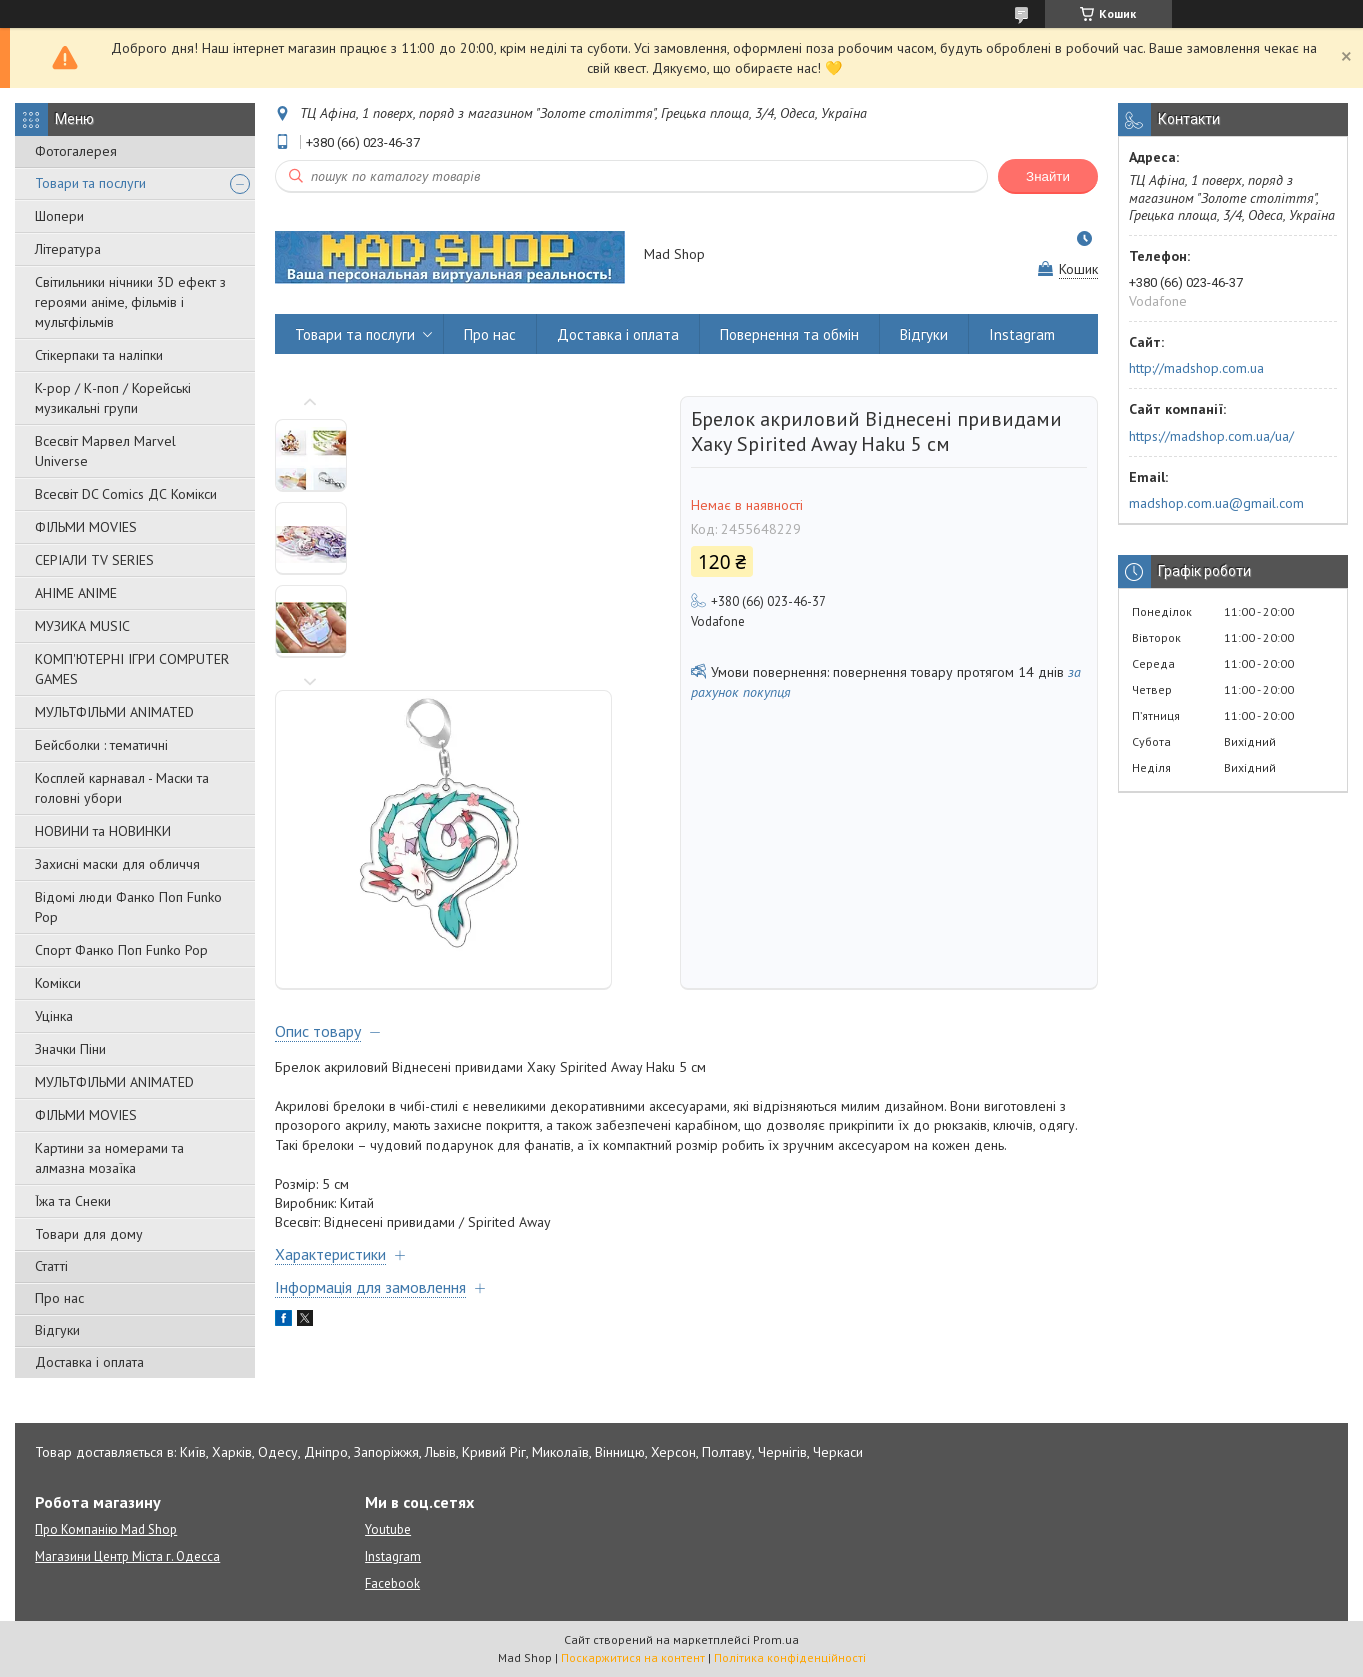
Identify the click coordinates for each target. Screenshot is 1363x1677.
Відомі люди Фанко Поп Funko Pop (128, 907)
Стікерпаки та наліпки (99, 355)
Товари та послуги (90, 183)
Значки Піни (70, 1049)
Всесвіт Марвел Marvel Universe (105, 451)
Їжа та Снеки (73, 1201)
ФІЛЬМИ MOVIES (86, 527)
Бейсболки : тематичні (101, 745)
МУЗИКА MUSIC (82, 626)
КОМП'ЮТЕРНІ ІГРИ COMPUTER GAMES (132, 669)
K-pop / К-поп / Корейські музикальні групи (113, 398)
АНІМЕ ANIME (76, 593)
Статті (51, 1266)
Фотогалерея (76, 151)
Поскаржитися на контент (633, 1657)
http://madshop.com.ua (1196, 368)
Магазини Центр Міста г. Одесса (127, 1556)
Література (68, 249)
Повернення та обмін (789, 334)
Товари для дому (89, 1234)
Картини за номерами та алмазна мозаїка (109, 1158)
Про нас (59, 1298)
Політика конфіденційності (790, 1657)
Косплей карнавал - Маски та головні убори (122, 788)
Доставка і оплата (89, 1362)
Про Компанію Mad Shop (106, 1529)
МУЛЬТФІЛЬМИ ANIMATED (114, 712)
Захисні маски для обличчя (117, 864)
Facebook (392, 1583)
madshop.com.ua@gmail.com (1216, 503)
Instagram (1022, 334)
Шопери (59, 216)
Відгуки (57, 1330)
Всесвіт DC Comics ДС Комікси (126, 494)
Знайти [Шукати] (1048, 176)
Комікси (58, 983)
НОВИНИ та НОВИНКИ (103, 831)
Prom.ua (776, 1639)
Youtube (388, 1529)
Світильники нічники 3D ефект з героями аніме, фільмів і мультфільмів (130, 302)
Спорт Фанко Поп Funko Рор (121, 950)
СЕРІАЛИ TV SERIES (94, 560)
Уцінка (54, 1016)
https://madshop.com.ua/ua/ (1211, 436)
